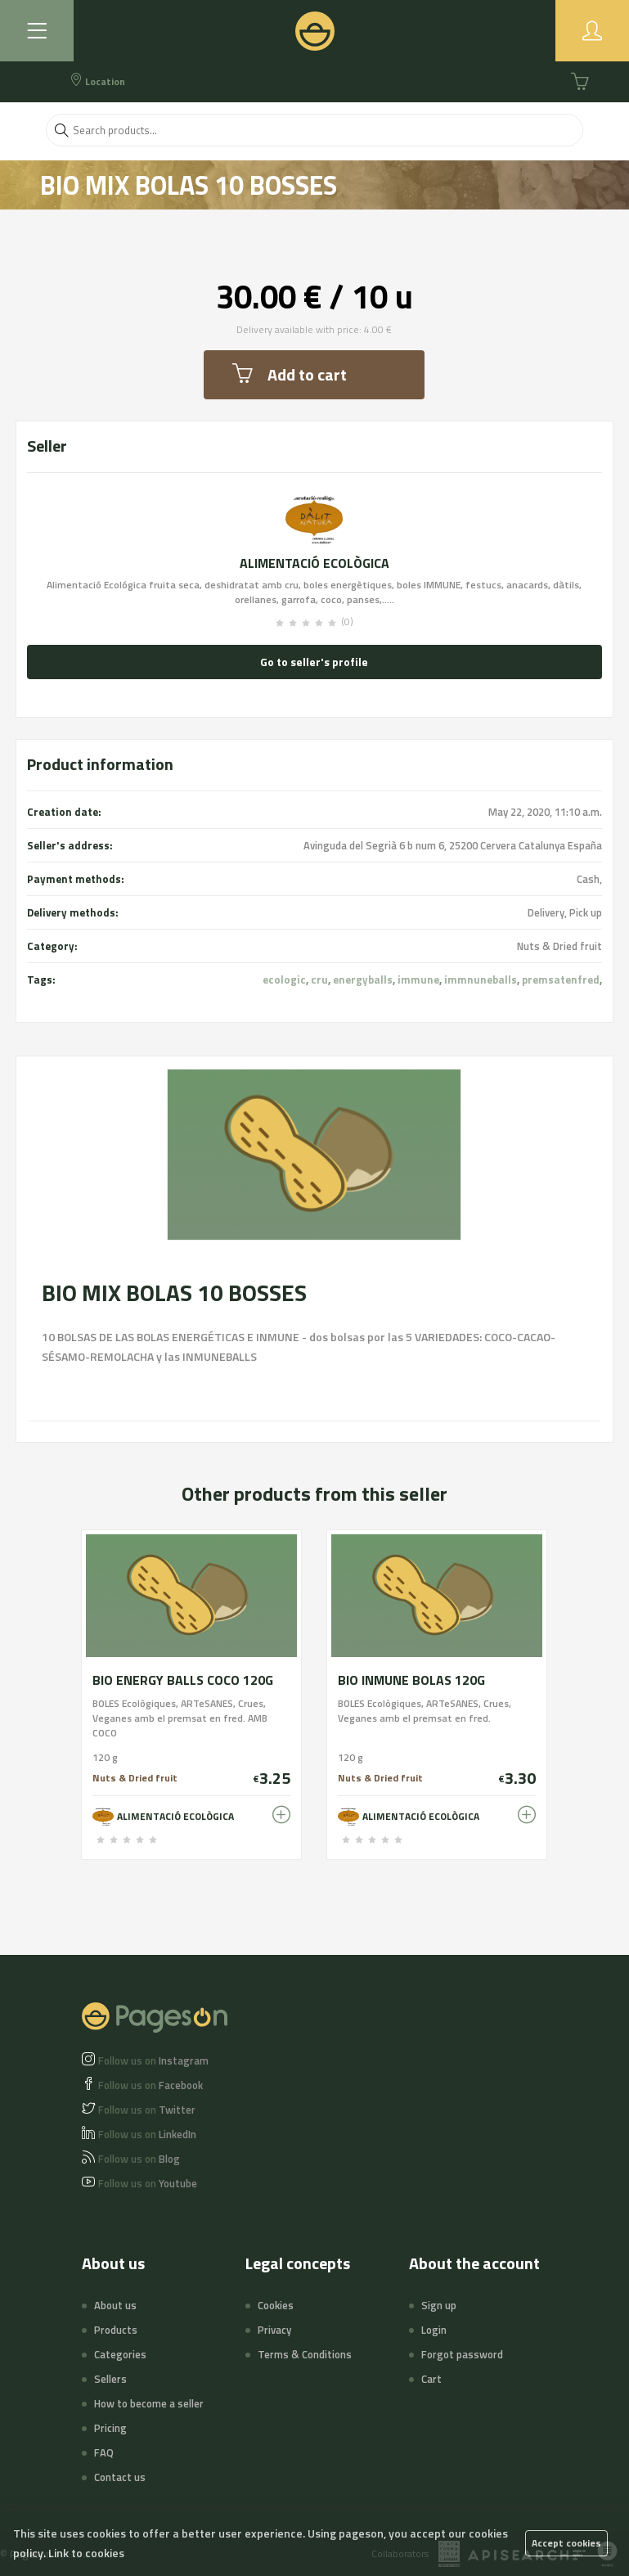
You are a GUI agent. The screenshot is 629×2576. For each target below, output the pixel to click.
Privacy (274, 2330)
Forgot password (462, 2354)
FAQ (104, 2452)
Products (115, 2330)
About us (115, 2305)
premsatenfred (561, 979)
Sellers (110, 2379)
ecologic (284, 979)
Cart (431, 2379)
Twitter (146, 2109)
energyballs (363, 979)
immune (418, 979)
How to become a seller (149, 2403)
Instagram (153, 2060)
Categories (120, 2354)
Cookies (276, 2305)
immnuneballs (480, 979)
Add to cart (289, 374)
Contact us (120, 2477)
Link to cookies (86, 2552)
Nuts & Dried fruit (559, 946)
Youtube (147, 2183)
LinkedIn (147, 2134)
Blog (139, 2158)
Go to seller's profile (314, 661)
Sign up (438, 2305)
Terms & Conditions (305, 2354)
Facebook (150, 2085)
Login (434, 2330)
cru (319, 979)
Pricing (110, 2428)
